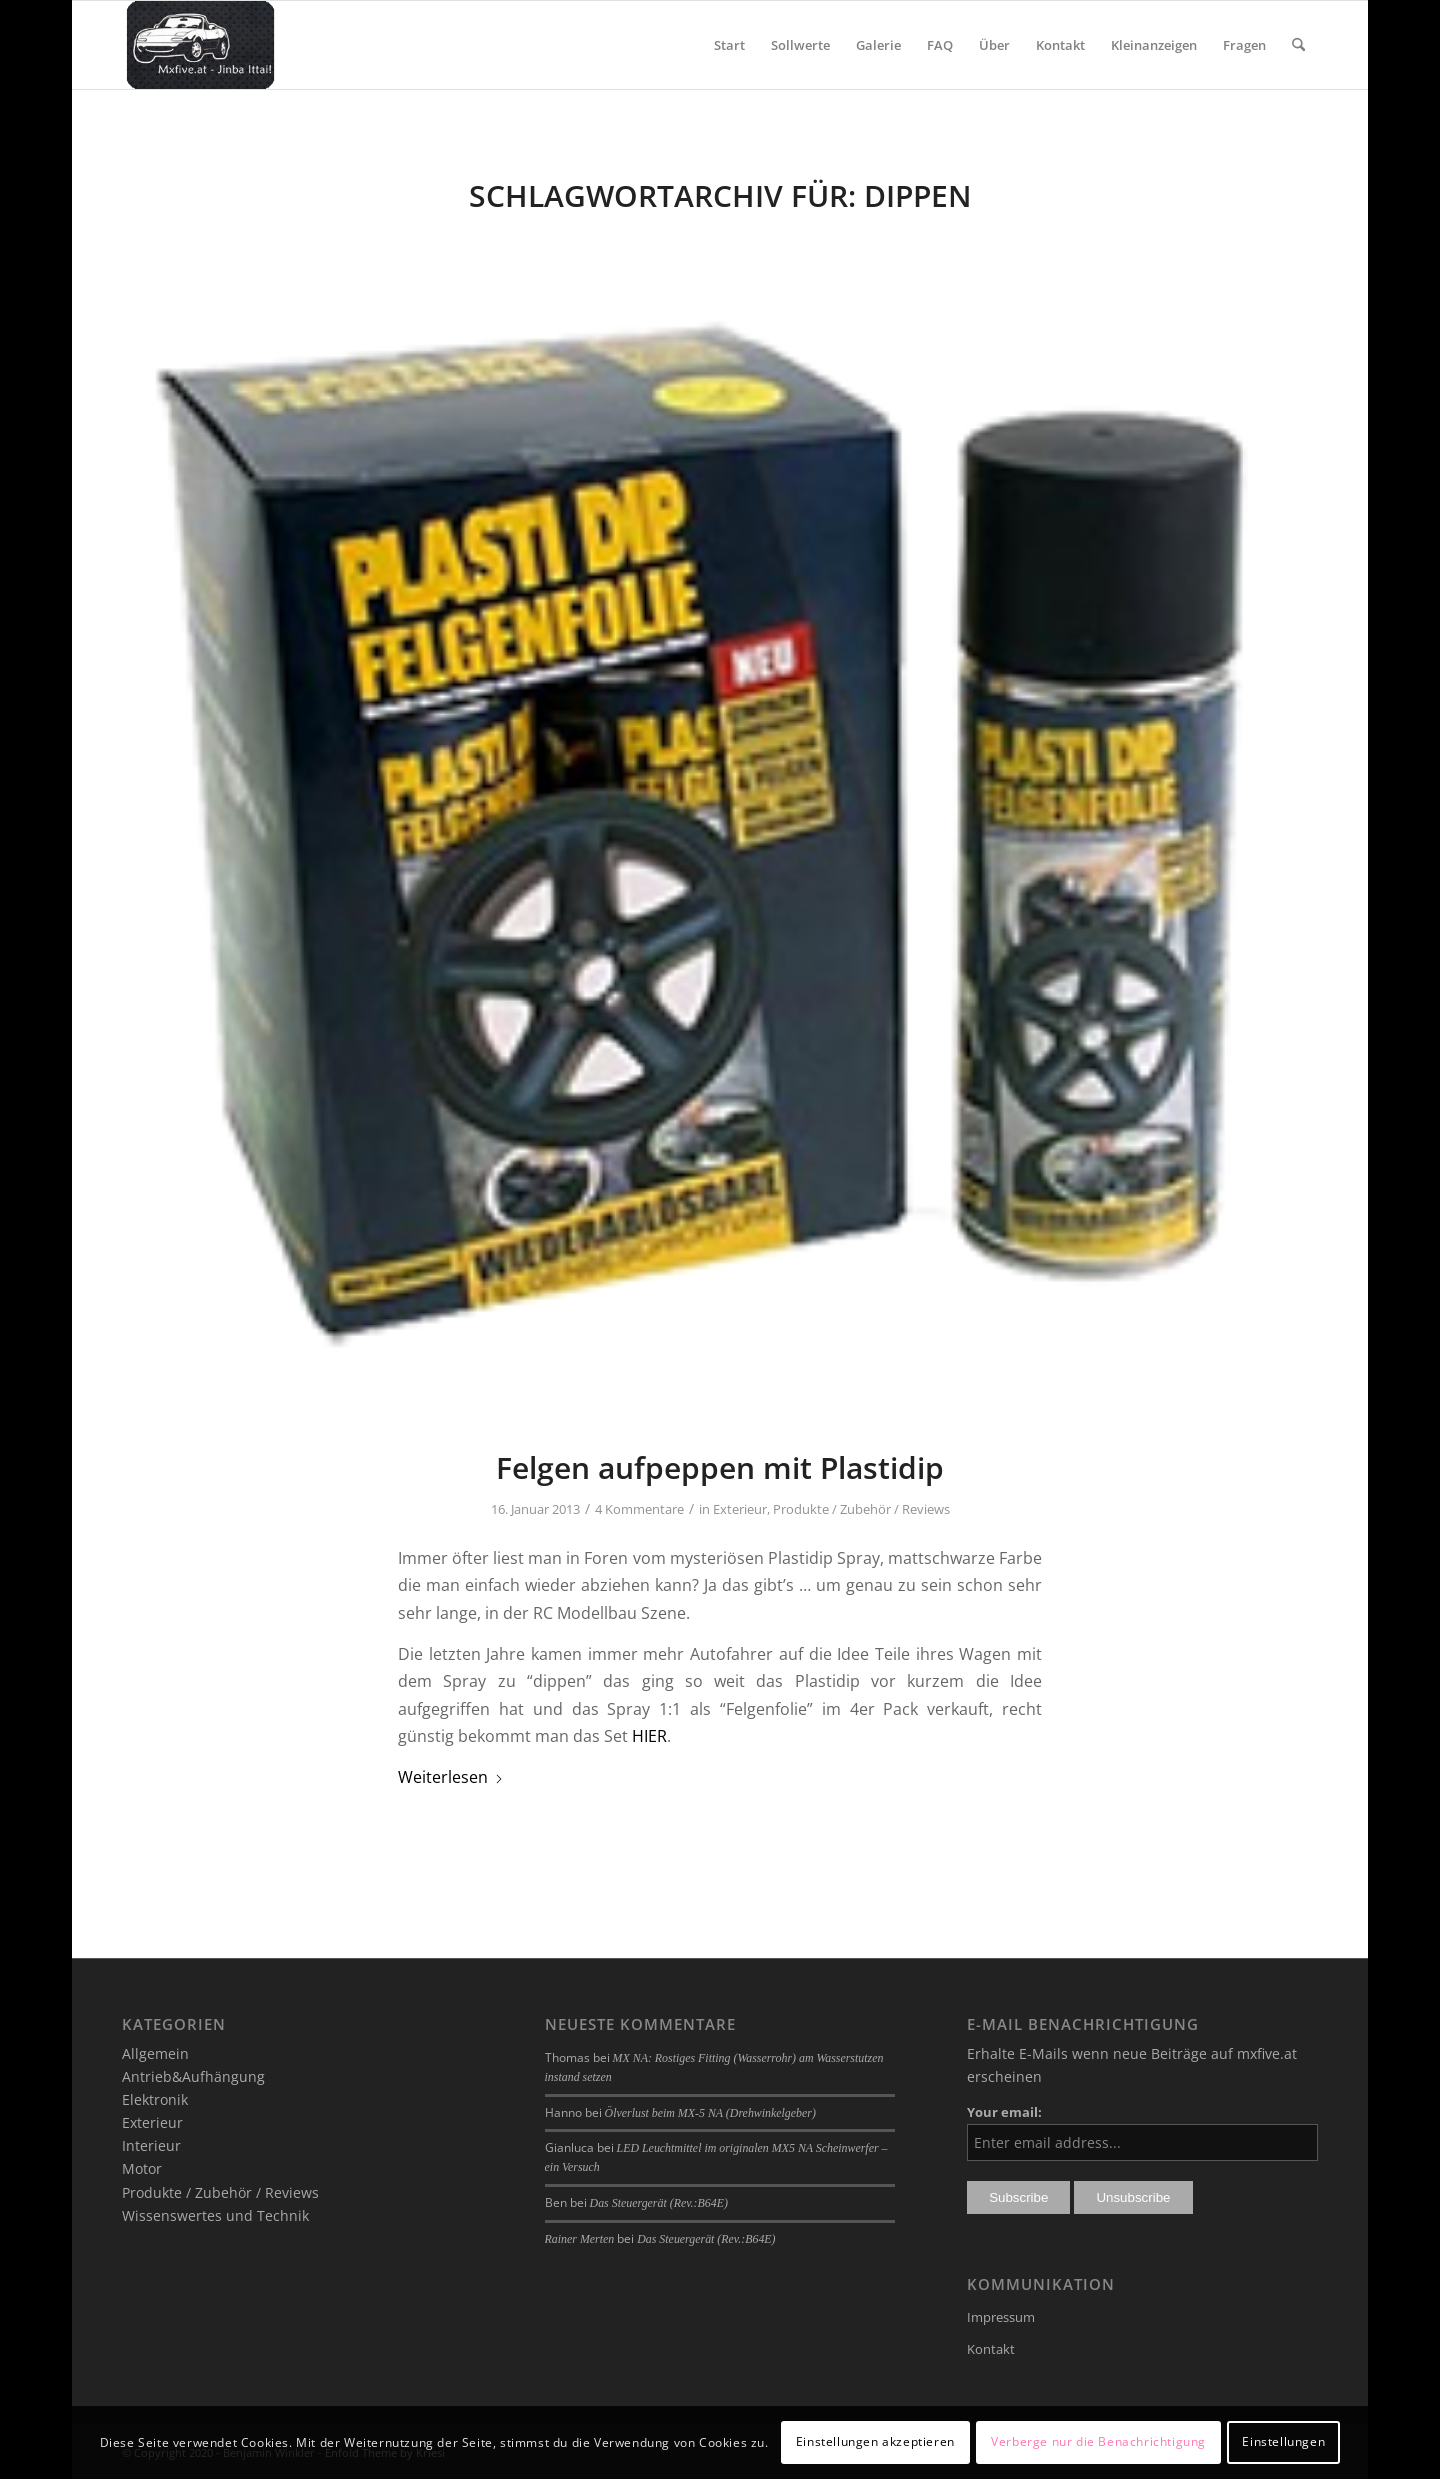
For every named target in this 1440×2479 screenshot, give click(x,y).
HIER (649, 1736)
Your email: (1004, 2112)
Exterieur (740, 1509)
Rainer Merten (580, 2239)
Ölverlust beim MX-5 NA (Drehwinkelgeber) (710, 2113)
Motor (142, 2168)
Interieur (151, 2145)
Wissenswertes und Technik (215, 2215)
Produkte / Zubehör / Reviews (861, 1509)
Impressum (1001, 2317)
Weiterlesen (451, 1777)
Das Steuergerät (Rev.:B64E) (659, 2203)
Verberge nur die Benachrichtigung (1098, 2441)
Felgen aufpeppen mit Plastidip (720, 1467)
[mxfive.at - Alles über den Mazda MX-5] (200, 45)
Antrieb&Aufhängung (193, 2076)
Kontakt (991, 2349)
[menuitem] (729, 45)
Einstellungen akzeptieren (875, 2441)
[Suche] (1298, 45)
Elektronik (155, 2099)
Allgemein (155, 2053)
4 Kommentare (639, 1509)
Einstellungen (1283, 2441)
